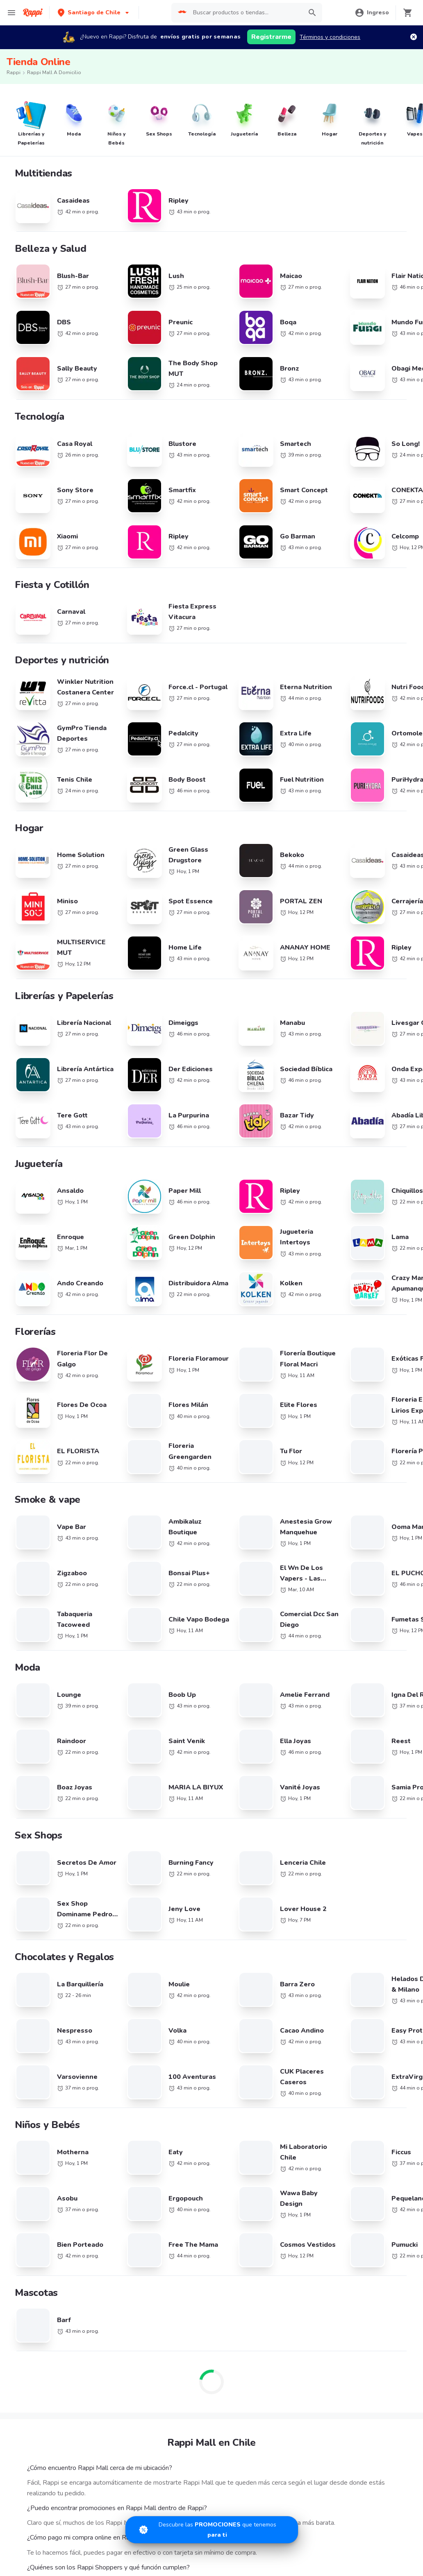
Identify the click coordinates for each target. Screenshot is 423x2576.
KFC (21, 1676)
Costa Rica (160, 1688)
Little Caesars (34, 1724)
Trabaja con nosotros (174, 1944)
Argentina (159, 1641)
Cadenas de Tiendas (43, 1653)
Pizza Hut (28, 1866)
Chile (152, 1665)
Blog (283, 1932)
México (155, 1712)
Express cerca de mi (42, 1992)
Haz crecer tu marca (172, 1992)
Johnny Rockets (36, 1700)
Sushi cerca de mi (300, 1710)
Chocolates (31, 2063)
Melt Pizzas (30, 1712)
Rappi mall (30, 2004)
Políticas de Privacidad (306, 1956)
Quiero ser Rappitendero (178, 1980)
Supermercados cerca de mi (52, 1968)
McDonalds (30, 1747)
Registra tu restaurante (176, 1932)
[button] (94, 12)
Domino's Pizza (35, 1830)
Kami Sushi (30, 1819)
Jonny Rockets (34, 1878)
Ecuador (157, 1700)
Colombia (158, 1676)
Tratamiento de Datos (305, 1968)
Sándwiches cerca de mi (308, 1653)
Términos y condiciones (330, 37)
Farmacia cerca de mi (43, 1980)
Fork (21, 1795)
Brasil (153, 1653)
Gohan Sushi (33, 1889)
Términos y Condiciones (307, 1944)
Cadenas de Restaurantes (50, 1641)
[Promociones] (211, 2529)
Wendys (27, 1842)
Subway (27, 1688)
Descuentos (32, 1944)
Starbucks (29, 1735)
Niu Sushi (28, 1783)
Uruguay (157, 1735)
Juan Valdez (31, 1771)
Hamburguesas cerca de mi (312, 1641)
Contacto (288, 1980)
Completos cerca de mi (306, 1790)
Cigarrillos (29, 2051)
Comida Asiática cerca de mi (313, 1665)
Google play (211, 2105)
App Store (141, 2105)
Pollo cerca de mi (299, 1778)
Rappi (13, 72)
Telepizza (28, 1665)
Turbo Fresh (32, 2039)
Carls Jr (25, 1854)
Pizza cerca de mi (299, 1698)
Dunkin (25, 1759)
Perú (152, 1724)
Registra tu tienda (169, 1956)
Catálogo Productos (42, 1932)
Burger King (31, 1807)
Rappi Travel (32, 2027)
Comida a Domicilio (301, 1766)
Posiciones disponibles (175, 1968)
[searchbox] (245, 13)
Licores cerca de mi (41, 2016)
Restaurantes (34, 1956)
